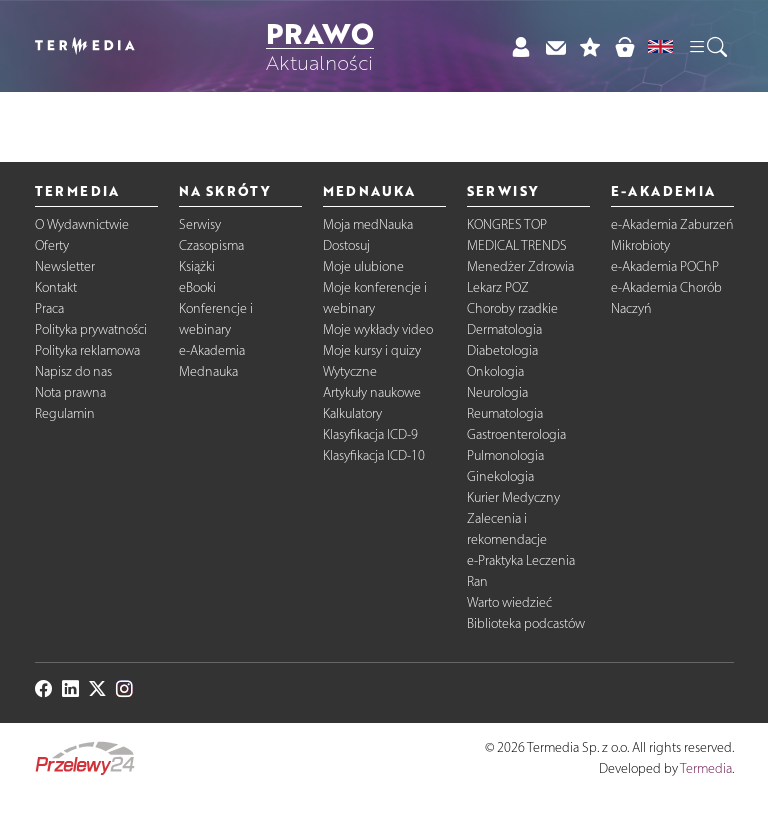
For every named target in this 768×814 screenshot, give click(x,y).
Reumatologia (505, 413)
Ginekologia (500, 476)
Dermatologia (504, 329)
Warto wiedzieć (509, 602)
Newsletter (65, 266)
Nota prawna (70, 392)
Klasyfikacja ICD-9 (370, 434)
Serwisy (200, 224)
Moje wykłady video (378, 329)
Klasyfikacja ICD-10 (374, 455)
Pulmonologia (505, 455)
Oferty (52, 245)
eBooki (197, 287)
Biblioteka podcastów (526, 623)
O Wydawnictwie (82, 224)
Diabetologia (502, 350)
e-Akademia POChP (665, 266)
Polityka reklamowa (87, 350)
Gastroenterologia (516, 434)
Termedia (706, 768)
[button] (707, 46)
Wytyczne (350, 371)
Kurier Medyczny (513, 497)
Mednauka (208, 371)
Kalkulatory (352, 413)
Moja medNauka (368, 224)
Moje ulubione (363, 266)
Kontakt (56, 287)
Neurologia (497, 392)
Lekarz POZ (498, 287)
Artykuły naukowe (372, 392)
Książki (197, 266)
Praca (49, 308)
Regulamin (65, 413)
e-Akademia (212, 350)
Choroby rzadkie (512, 308)
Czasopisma (211, 245)
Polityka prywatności (91, 329)
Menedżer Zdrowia (520, 266)
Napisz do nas (73, 371)
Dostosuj (346, 245)
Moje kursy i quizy (372, 350)
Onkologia (495, 371)
